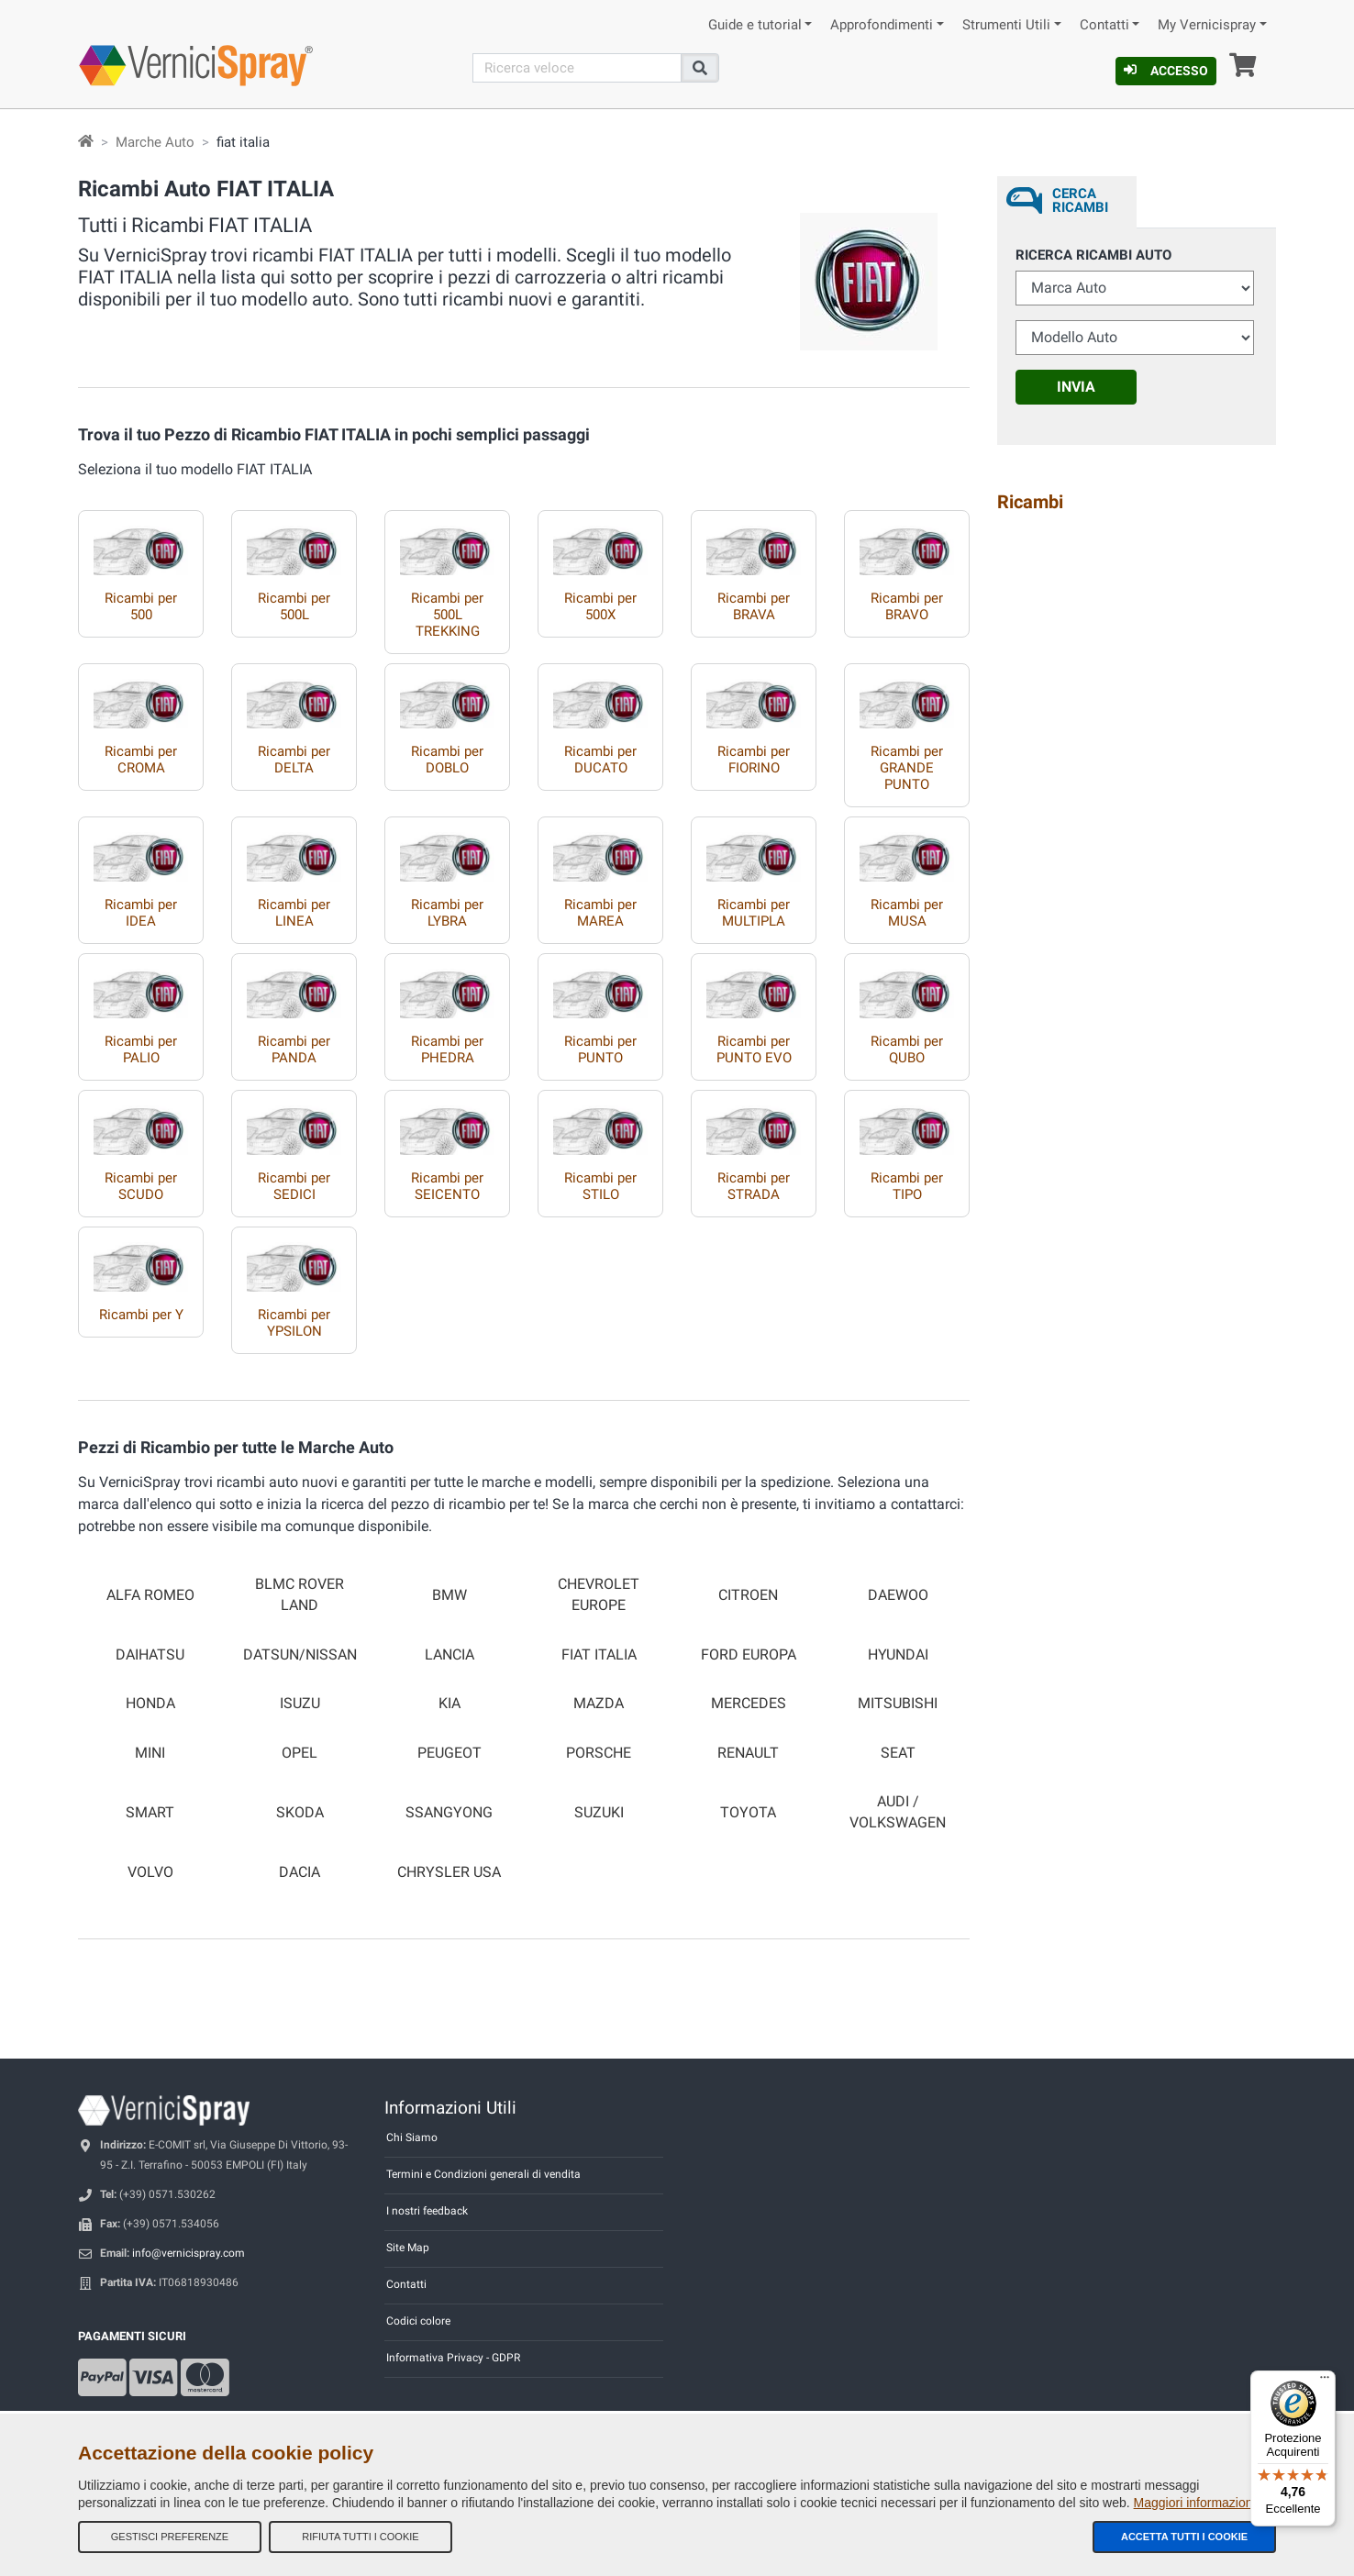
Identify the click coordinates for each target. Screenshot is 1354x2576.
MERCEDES (748, 1703)
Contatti (1104, 25)
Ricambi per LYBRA (447, 912)
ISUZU (300, 1703)
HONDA (150, 1703)
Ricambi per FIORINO (753, 759)
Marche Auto (155, 142)
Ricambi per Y (141, 1314)
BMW (449, 1595)
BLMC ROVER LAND (299, 1595)
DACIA (299, 1872)
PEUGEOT (449, 1753)
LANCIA (449, 1655)
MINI (150, 1753)
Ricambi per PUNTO (600, 1049)
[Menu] (1325, 2382)
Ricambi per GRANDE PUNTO (907, 768)
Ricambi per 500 (141, 606)
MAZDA (598, 1703)
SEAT (898, 1753)
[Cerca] (577, 68)
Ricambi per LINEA (294, 912)
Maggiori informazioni (1195, 2502)
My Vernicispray (1207, 25)
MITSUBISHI (898, 1703)
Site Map (407, 2247)
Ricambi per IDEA (141, 912)
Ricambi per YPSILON (294, 1322)
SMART (150, 1812)
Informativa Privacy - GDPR (453, 2357)
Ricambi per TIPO (907, 1186)
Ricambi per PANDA (294, 1049)
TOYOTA (748, 1812)
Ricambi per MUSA (907, 912)
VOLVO (150, 1872)
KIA (449, 1703)
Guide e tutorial (755, 25)
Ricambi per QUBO (907, 1049)
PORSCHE (598, 1753)
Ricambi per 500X (600, 606)
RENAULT (748, 1753)
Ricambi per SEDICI (294, 1186)
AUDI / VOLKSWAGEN (897, 1812)
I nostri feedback (427, 2210)
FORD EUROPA (748, 1655)
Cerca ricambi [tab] (1080, 200)
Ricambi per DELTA (294, 759)
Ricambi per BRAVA (753, 606)
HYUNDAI (898, 1655)
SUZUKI (599, 1812)
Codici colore (418, 2321)
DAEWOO (898, 1595)
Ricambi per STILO (600, 1186)
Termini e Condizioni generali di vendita (483, 2174)
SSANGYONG (449, 1812)
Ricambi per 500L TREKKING (447, 614)
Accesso (1166, 70)
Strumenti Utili (1006, 25)
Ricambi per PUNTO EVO (754, 1049)
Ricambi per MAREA (600, 912)
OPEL (299, 1753)
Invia (1076, 386)
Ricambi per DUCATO (600, 759)
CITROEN (748, 1595)
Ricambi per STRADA (753, 1186)
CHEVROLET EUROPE (598, 1595)
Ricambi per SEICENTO (447, 1186)
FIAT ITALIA (599, 1655)
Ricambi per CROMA (141, 759)
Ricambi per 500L (294, 606)
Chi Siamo (412, 2137)
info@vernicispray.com (188, 2253)
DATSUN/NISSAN (300, 1655)
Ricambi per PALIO (141, 1049)
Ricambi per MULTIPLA (753, 912)
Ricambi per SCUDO (141, 1186)
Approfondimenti (881, 25)
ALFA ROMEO (150, 1595)
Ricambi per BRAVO (907, 606)
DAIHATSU (150, 1655)
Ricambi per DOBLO (447, 759)
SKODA (300, 1812)
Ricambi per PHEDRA (447, 1049)
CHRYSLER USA (449, 1872)
